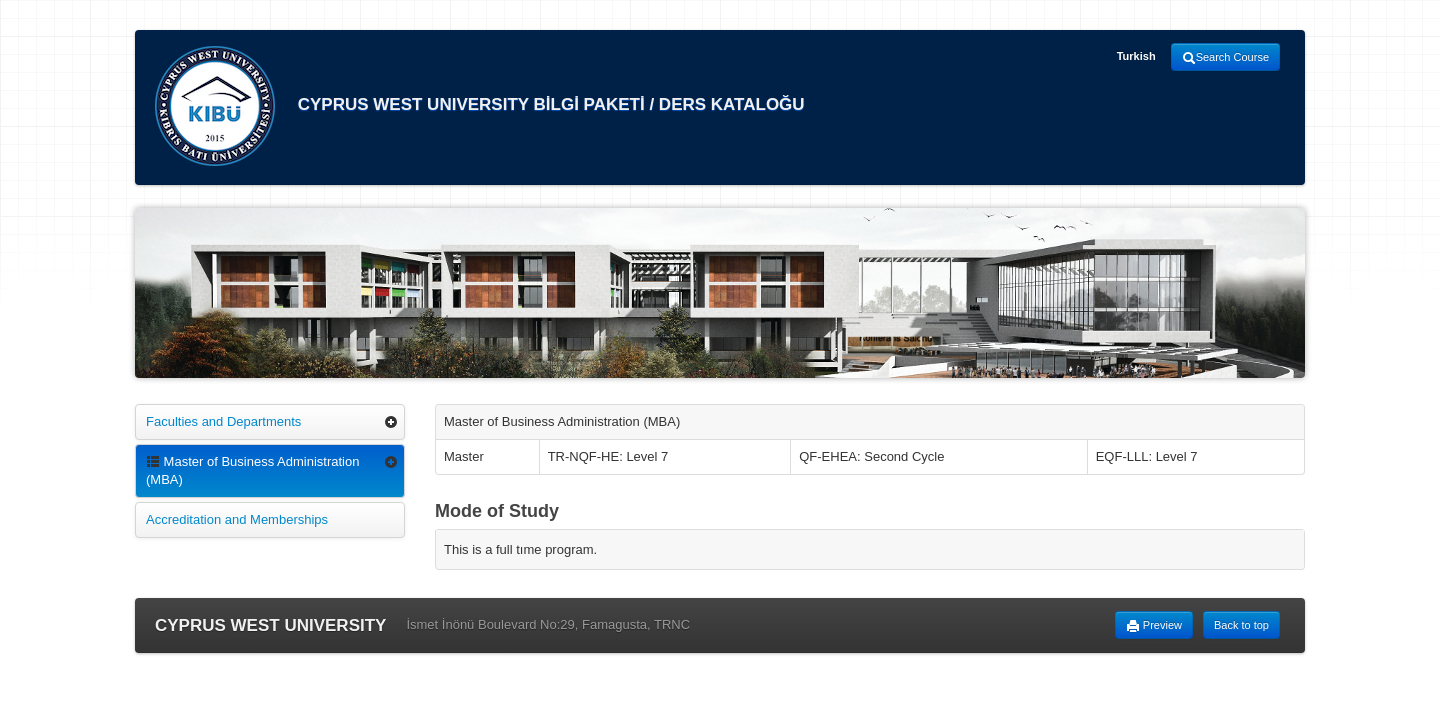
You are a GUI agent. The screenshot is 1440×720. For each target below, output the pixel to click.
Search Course (1225, 58)
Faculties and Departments (223, 421)
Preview (1154, 626)
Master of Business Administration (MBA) (252, 470)
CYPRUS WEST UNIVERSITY (270, 625)
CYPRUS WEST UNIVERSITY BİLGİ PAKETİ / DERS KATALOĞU (480, 106)
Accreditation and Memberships (237, 519)
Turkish (1136, 56)
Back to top (1241, 625)
